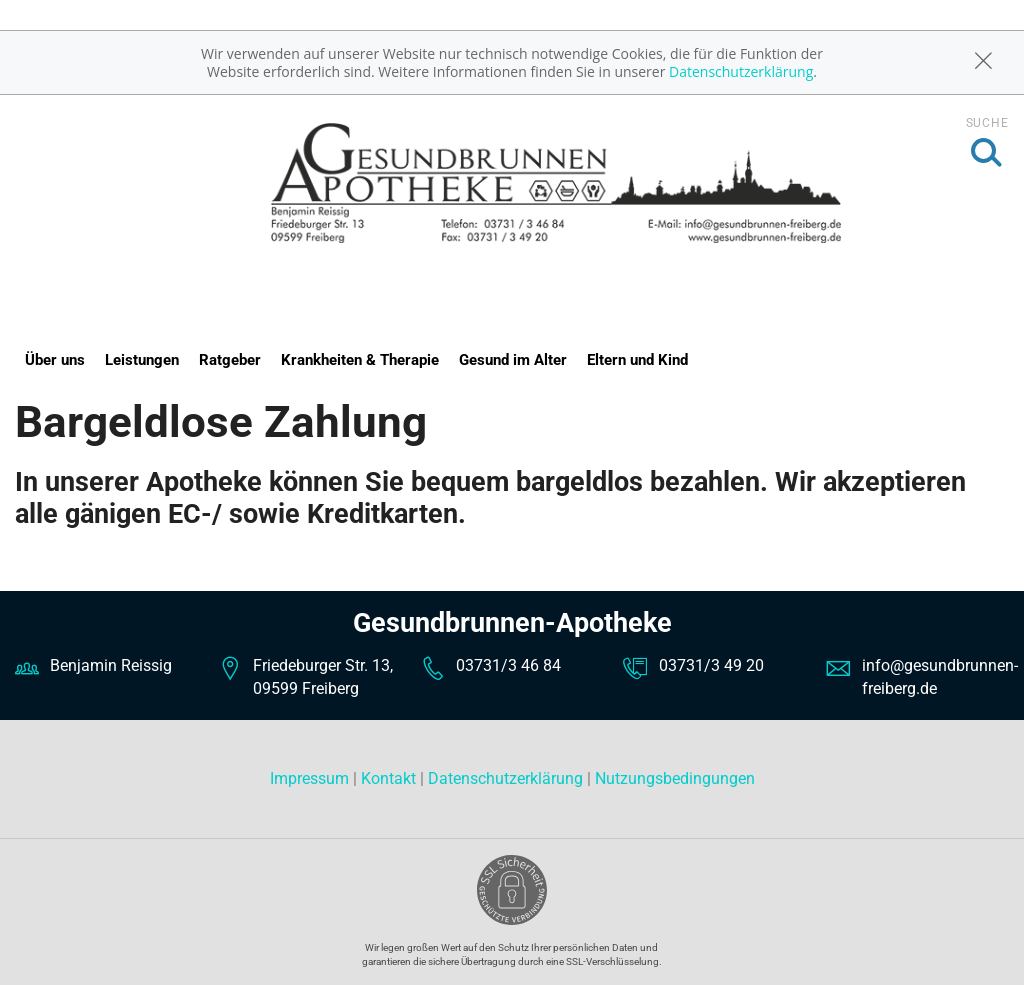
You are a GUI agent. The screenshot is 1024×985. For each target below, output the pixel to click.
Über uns (55, 360)
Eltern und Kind (637, 360)
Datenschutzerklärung (741, 71)
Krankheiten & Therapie (360, 360)
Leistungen (142, 360)
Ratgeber (230, 360)
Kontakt (388, 778)
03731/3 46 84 (508, 665)
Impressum (311, 778)
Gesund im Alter (513, 360)
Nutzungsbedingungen (675, 778)
